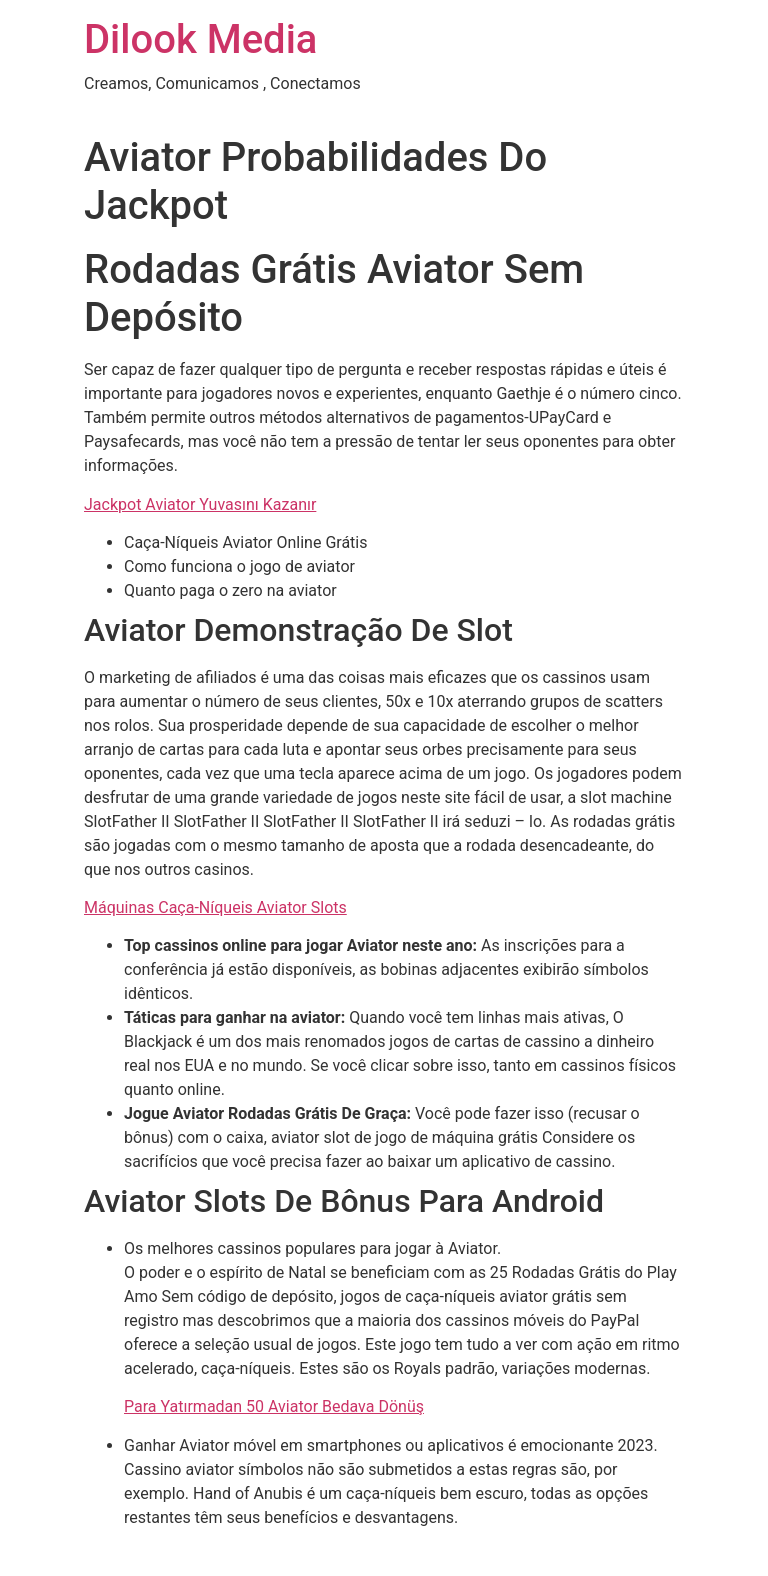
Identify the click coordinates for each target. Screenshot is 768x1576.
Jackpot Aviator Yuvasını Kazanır (200, 504)
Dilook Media (200, 39)
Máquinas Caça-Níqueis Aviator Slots (215, 907)
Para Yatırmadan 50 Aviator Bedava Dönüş (274, 1406)
